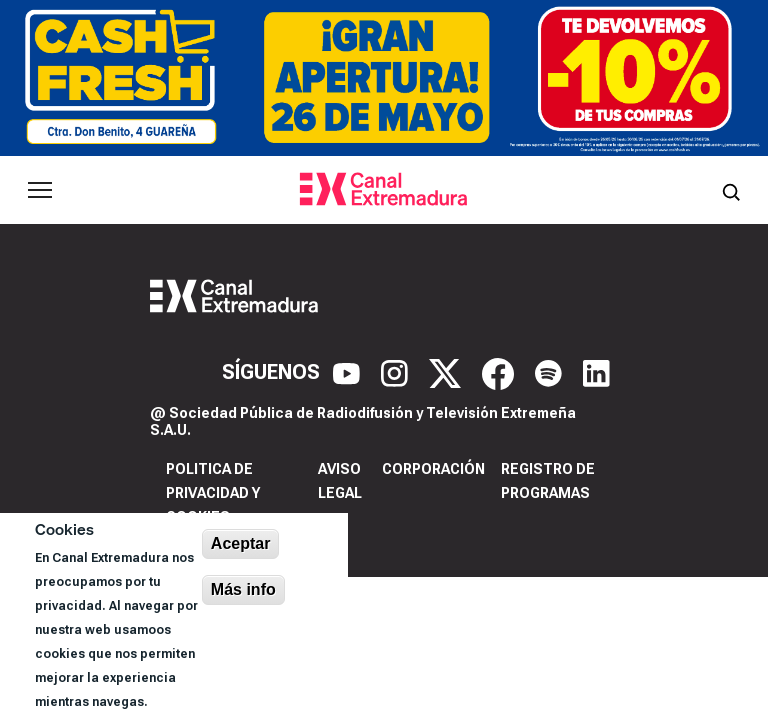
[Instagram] (397, 372)
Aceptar (241, 543)
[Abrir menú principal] (40, 190)
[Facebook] (500, 372)
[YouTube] (349, 372)
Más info (243, 589)
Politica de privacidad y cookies (213, 493)
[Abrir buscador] (731, 190)
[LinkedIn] (596, 372)
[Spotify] (551, 372)
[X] (447, 372)
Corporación (433, 469)
